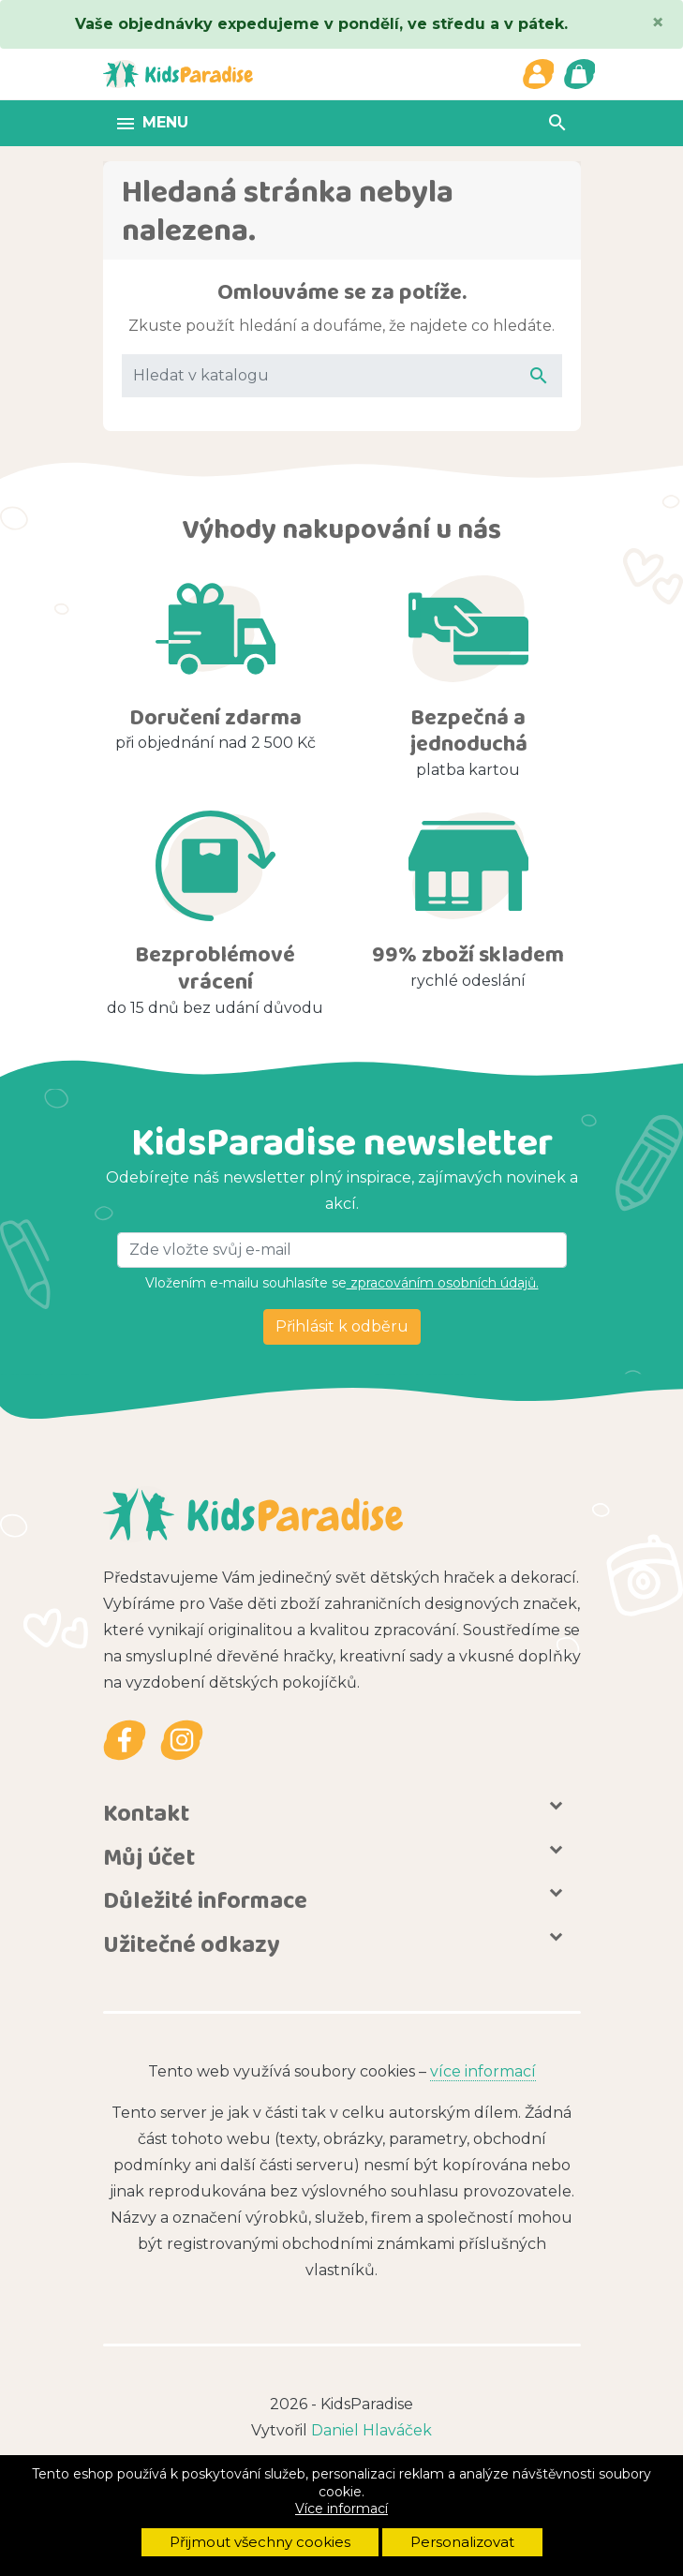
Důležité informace (205, 1900)
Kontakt (146, 1812)
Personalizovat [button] (462, 2542)
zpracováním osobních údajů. (443, 1282)
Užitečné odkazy (191, 1943)
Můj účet (149, 1856)
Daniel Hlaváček (371, 2430)
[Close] (657, 22)
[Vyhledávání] (342, 375)
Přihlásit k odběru (341, 1326)
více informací (483, 2071)
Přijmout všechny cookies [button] (260, 2542)
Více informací (341, 2508)
